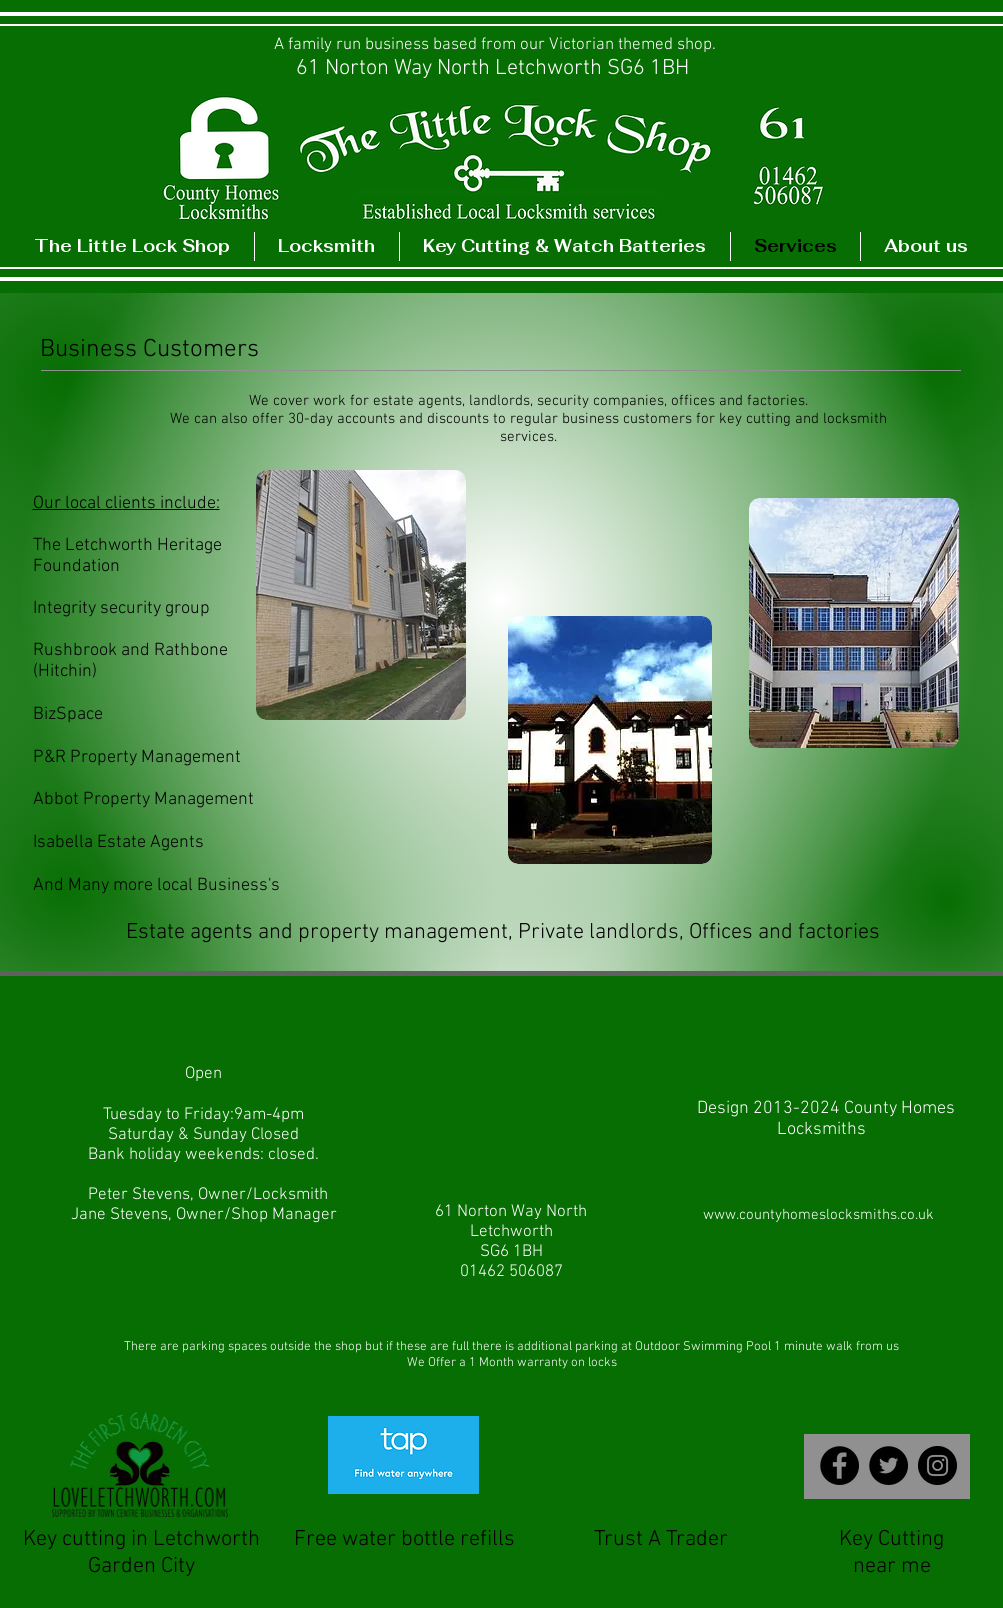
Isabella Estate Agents (118, 842)
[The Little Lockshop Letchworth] (839, 1465)
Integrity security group (121, 608)
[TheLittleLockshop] (937, 1465)
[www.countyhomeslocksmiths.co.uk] (818, 1215)
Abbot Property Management (143, 799)
